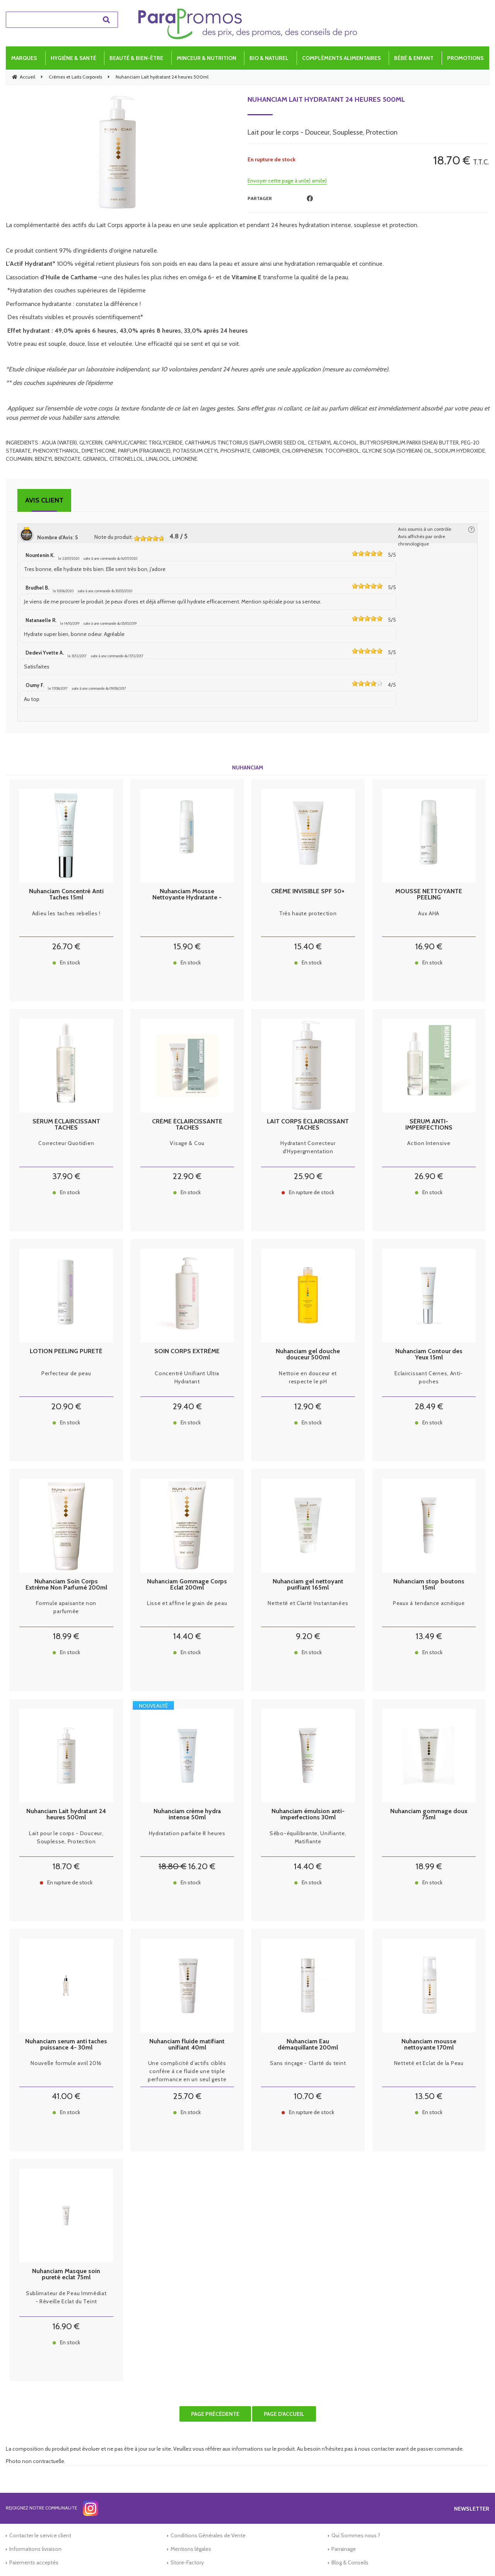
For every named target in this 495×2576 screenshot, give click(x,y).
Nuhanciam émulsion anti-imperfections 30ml (308, 1814)
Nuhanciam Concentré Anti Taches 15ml (66, 894)
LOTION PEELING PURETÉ (66, 1351)
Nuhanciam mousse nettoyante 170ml (428, 2044)
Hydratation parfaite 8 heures (187, 1833)
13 (429, 1636)
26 (66, 946)
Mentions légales (191, 2548)
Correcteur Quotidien (66, 1143)
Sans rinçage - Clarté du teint (308, 2063)
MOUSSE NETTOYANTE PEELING (428, 894)
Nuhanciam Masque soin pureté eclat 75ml (66, 2274)
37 (66, 1176)
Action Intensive (428, 1143)
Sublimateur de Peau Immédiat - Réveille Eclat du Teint (66, 2297)
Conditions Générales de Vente (208, 2535)
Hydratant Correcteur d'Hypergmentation (307, 1147)
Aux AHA (428, 913)
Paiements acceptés (33, 2562)
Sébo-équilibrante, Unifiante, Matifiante (308, 1837)
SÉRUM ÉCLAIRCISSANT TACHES (66, 1124)
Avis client (44, 500)
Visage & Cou (187, 1143)
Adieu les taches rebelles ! (66, 913)
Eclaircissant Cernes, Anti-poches (428, 1377)
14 (187, 1636)
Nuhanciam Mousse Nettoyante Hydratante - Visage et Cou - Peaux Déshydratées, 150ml (187, 894)
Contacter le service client (40, 2535)
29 (187, 1406)
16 (428, 946)
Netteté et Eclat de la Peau (429, 2063)
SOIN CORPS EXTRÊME (187, 1351)
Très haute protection (308, 913)
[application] (475, 2556)
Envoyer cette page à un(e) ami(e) (287, 180)
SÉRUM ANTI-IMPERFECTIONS (428, 1124)
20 (66, 1406)
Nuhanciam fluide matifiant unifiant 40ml (187, 2044)
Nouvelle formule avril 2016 (66, 2063)
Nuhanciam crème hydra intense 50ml (187, 1814)
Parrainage (343, 2548)
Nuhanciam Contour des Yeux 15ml (429, 1354)
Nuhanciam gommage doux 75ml (429, 1814)
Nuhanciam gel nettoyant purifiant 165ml (308, 1584)
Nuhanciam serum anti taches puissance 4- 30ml (66, 2044)
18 (66, 1636)
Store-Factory (187, 2562)
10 (308, 2096)
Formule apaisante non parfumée (66, 1607)
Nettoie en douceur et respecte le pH (308, 1377)
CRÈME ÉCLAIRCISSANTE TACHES (187, 1124)
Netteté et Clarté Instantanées (308, 1603)
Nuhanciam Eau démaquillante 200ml (308, 2044)
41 (66, 2096)
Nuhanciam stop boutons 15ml (428, 1584)
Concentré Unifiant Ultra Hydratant (187, 1377)
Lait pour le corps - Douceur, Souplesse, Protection (66, 1837)
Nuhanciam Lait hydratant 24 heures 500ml (326, 99)
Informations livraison (35, 2548)
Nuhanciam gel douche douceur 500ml (308, 1354)
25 (308, 1176)
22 (186, 1176)
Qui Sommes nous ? (355, 2535)
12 (307, 1406)
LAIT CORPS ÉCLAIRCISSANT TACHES (308, 1124)
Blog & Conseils (350, 2562)
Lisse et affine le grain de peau (187, 1603)
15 (187, 946)
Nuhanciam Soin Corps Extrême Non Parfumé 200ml (66, 1584)
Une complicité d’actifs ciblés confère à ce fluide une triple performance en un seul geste (187, 2071)
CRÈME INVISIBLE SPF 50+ (308, 891)
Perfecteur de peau (66, 1373)
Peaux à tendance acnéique (429, 1603)
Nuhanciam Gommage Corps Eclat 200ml (187, 1584)
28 (429, 1406)
